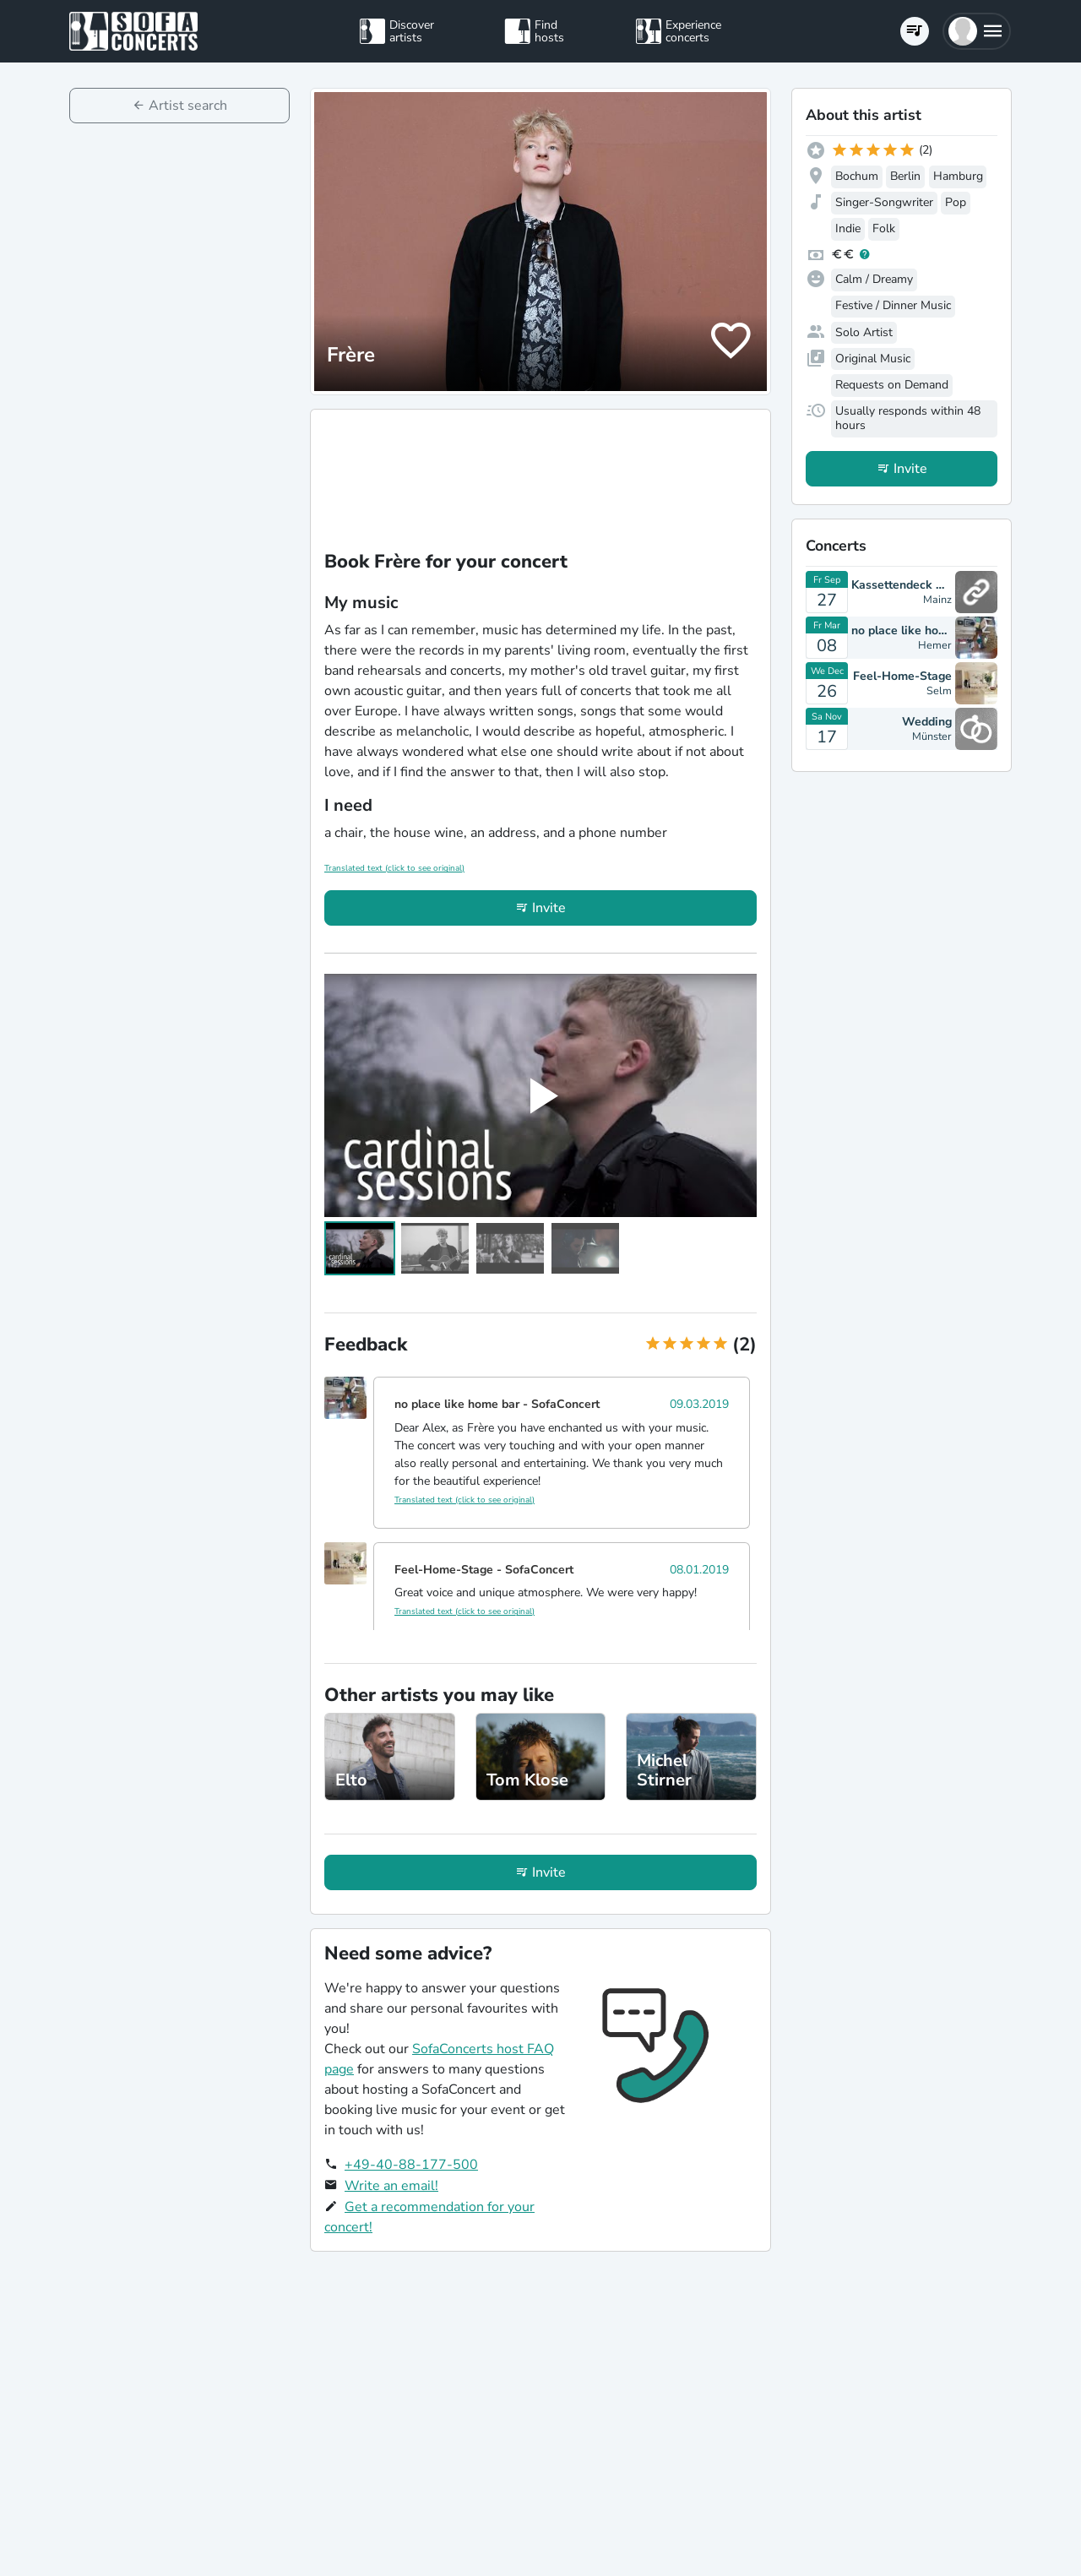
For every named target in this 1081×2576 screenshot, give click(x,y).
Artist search (188, 105)
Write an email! (391, 2186)
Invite (549, 908)
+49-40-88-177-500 (411, 2164)
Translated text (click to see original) (394, 868)
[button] (976, 31)
